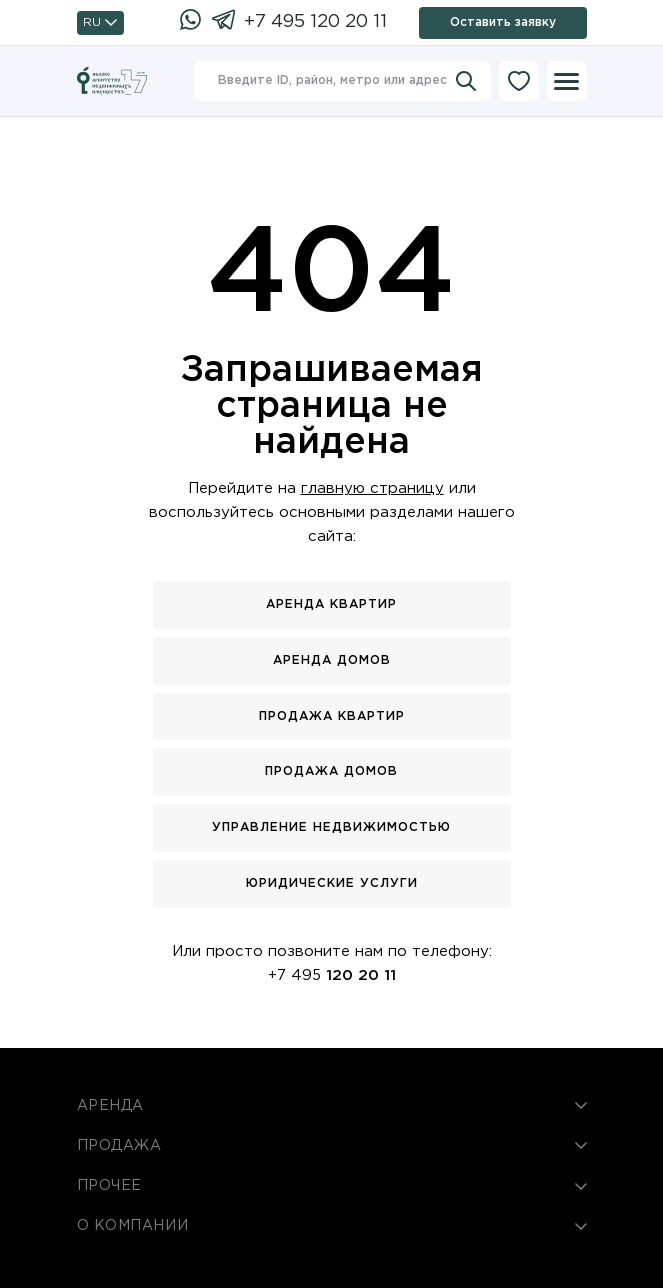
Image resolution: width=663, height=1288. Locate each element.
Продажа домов (331, 771)
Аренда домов (332, 660)
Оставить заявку (503, 22)
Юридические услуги (332, 883)
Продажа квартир (332, 716)
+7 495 (332, 975)
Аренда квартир (331, 604)
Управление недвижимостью (331, 827)
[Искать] (466, 81)
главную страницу (372, 488)
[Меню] (567, 81)
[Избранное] (519, 81)
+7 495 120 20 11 (315, 22)
